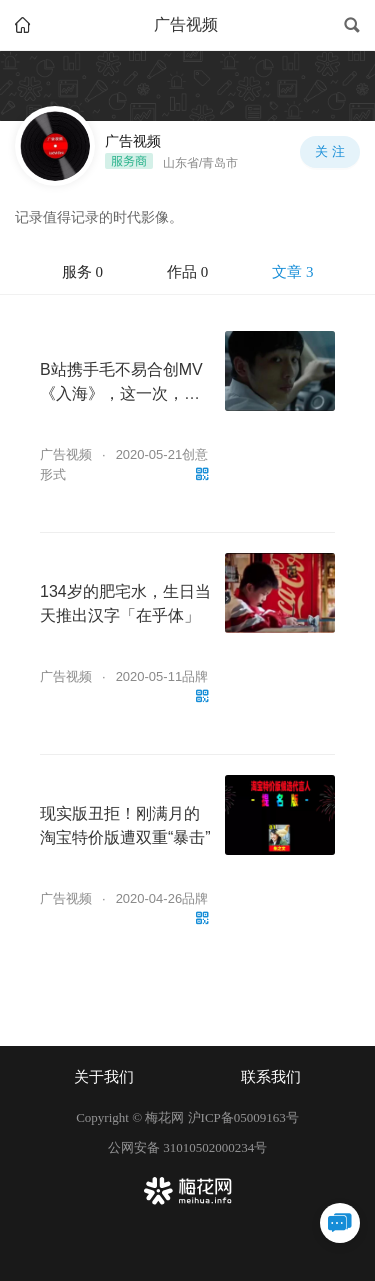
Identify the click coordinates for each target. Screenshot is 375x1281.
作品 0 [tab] (187, 272)
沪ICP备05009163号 (243, 1117)
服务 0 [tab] (82, 272)
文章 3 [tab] (292, 272)
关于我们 (104, 1077)
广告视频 (66, 454)
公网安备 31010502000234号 (187, 1147)
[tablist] (187, 273)
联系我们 (271, 1077)
